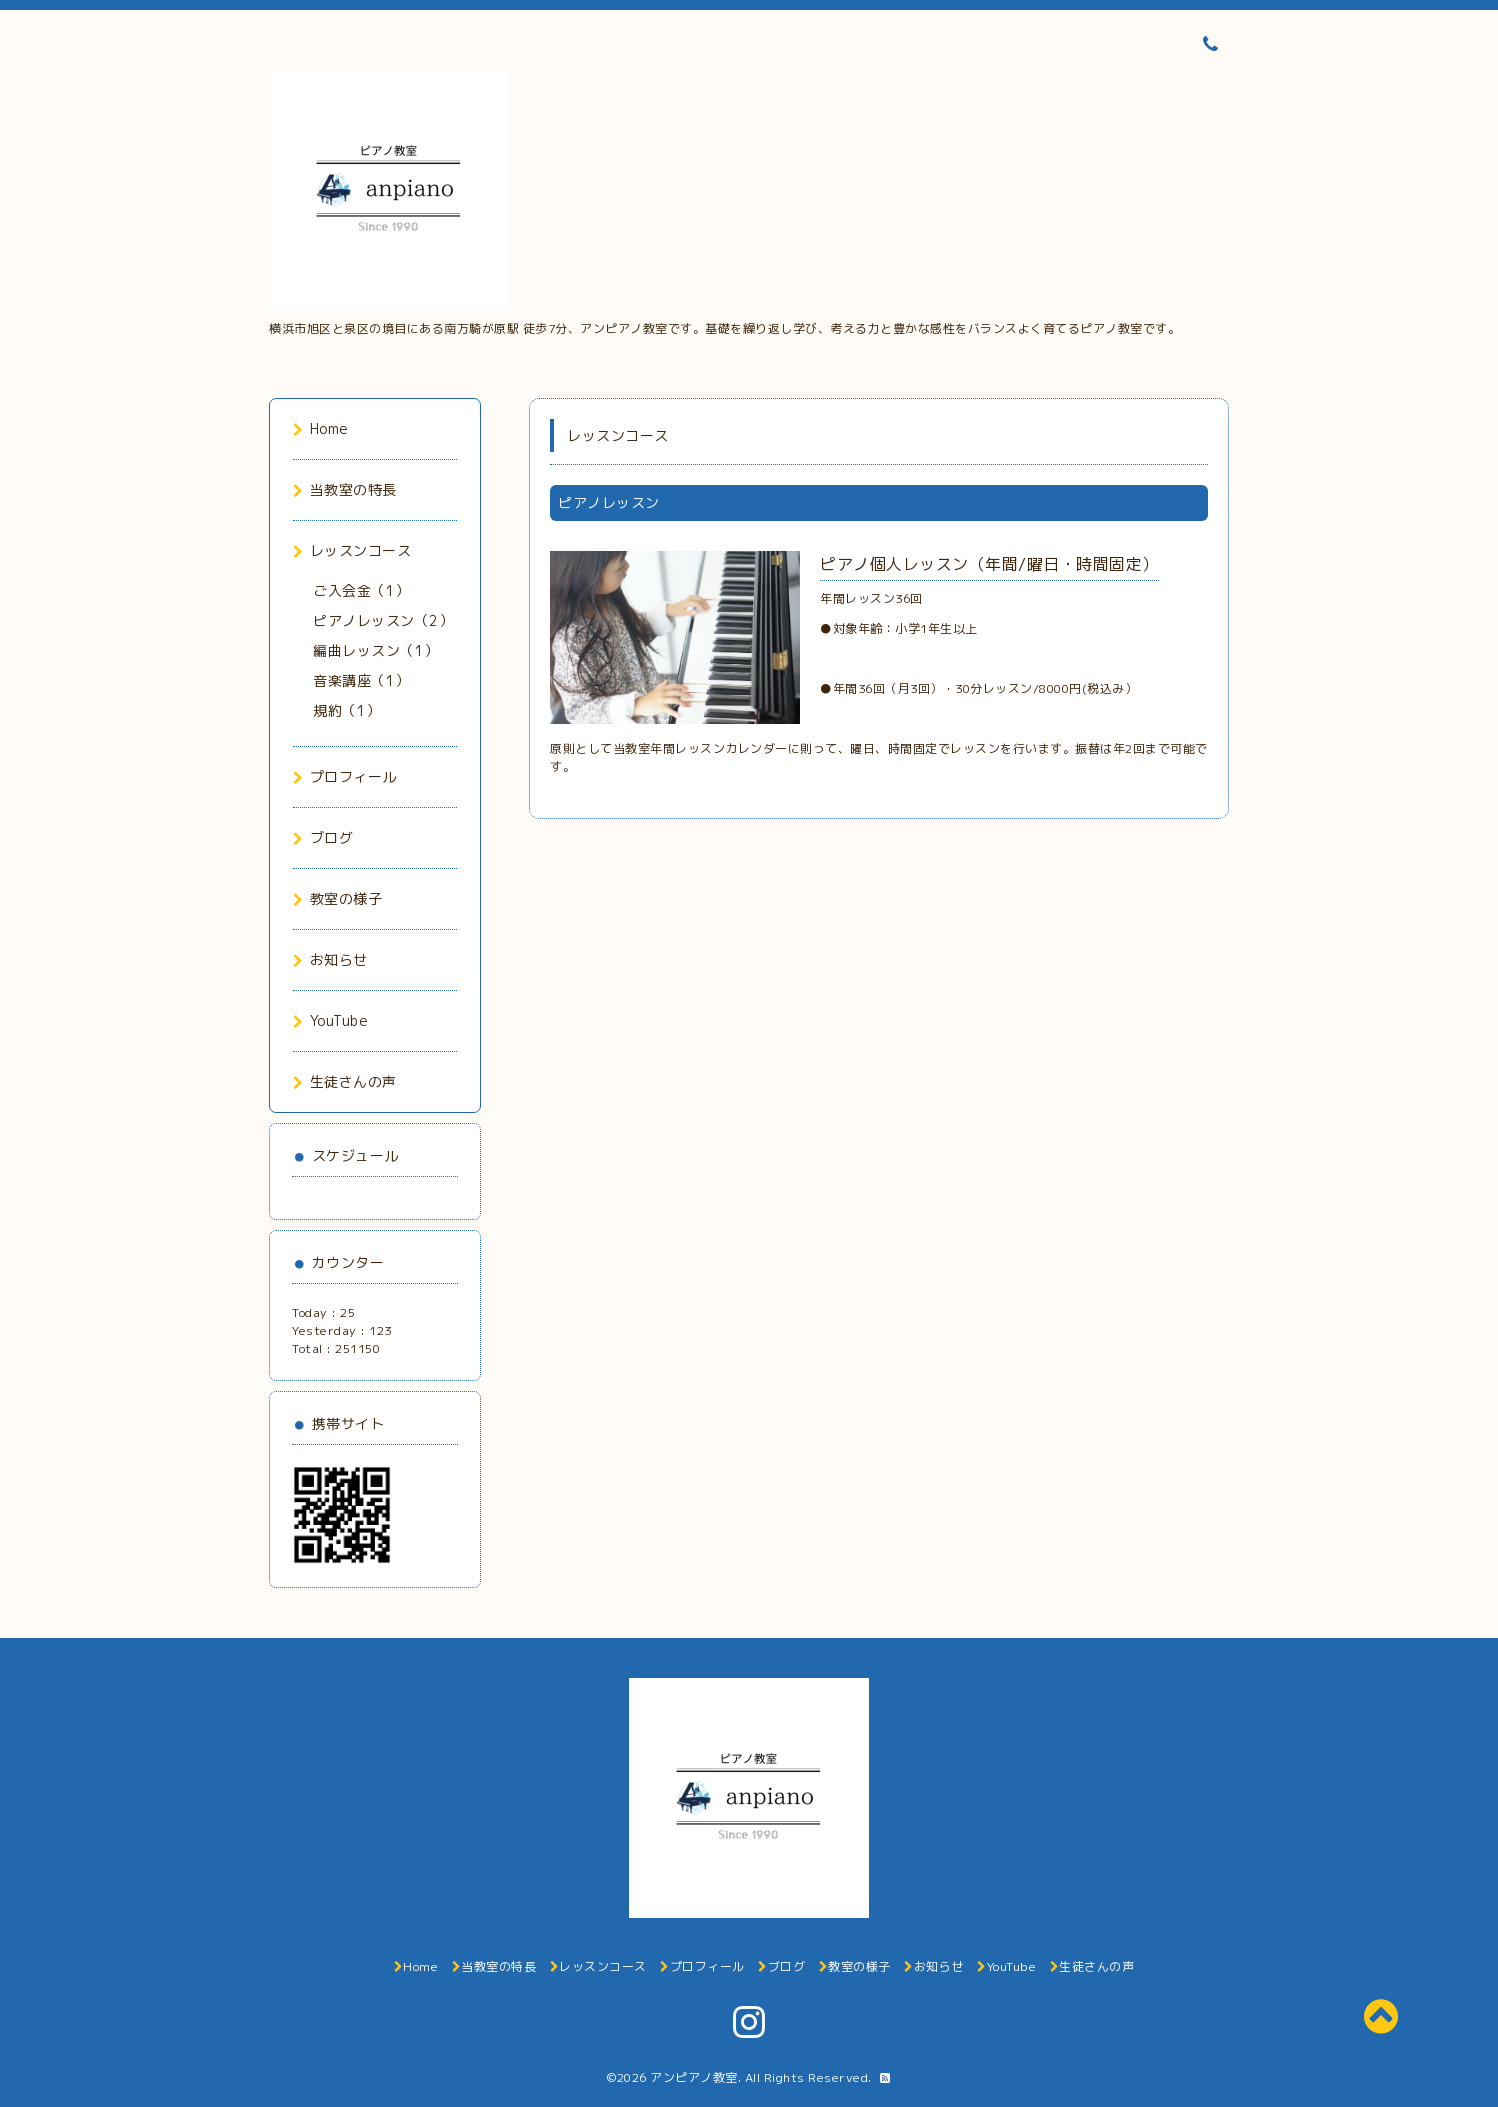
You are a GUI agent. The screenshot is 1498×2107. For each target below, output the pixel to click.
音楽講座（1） (361, 680)
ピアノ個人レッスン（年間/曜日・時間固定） (989, 564)
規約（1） (347, 710)
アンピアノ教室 (694, 2077)
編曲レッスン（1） (376, 650)
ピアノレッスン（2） (383, 620)
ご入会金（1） (361, 590)
